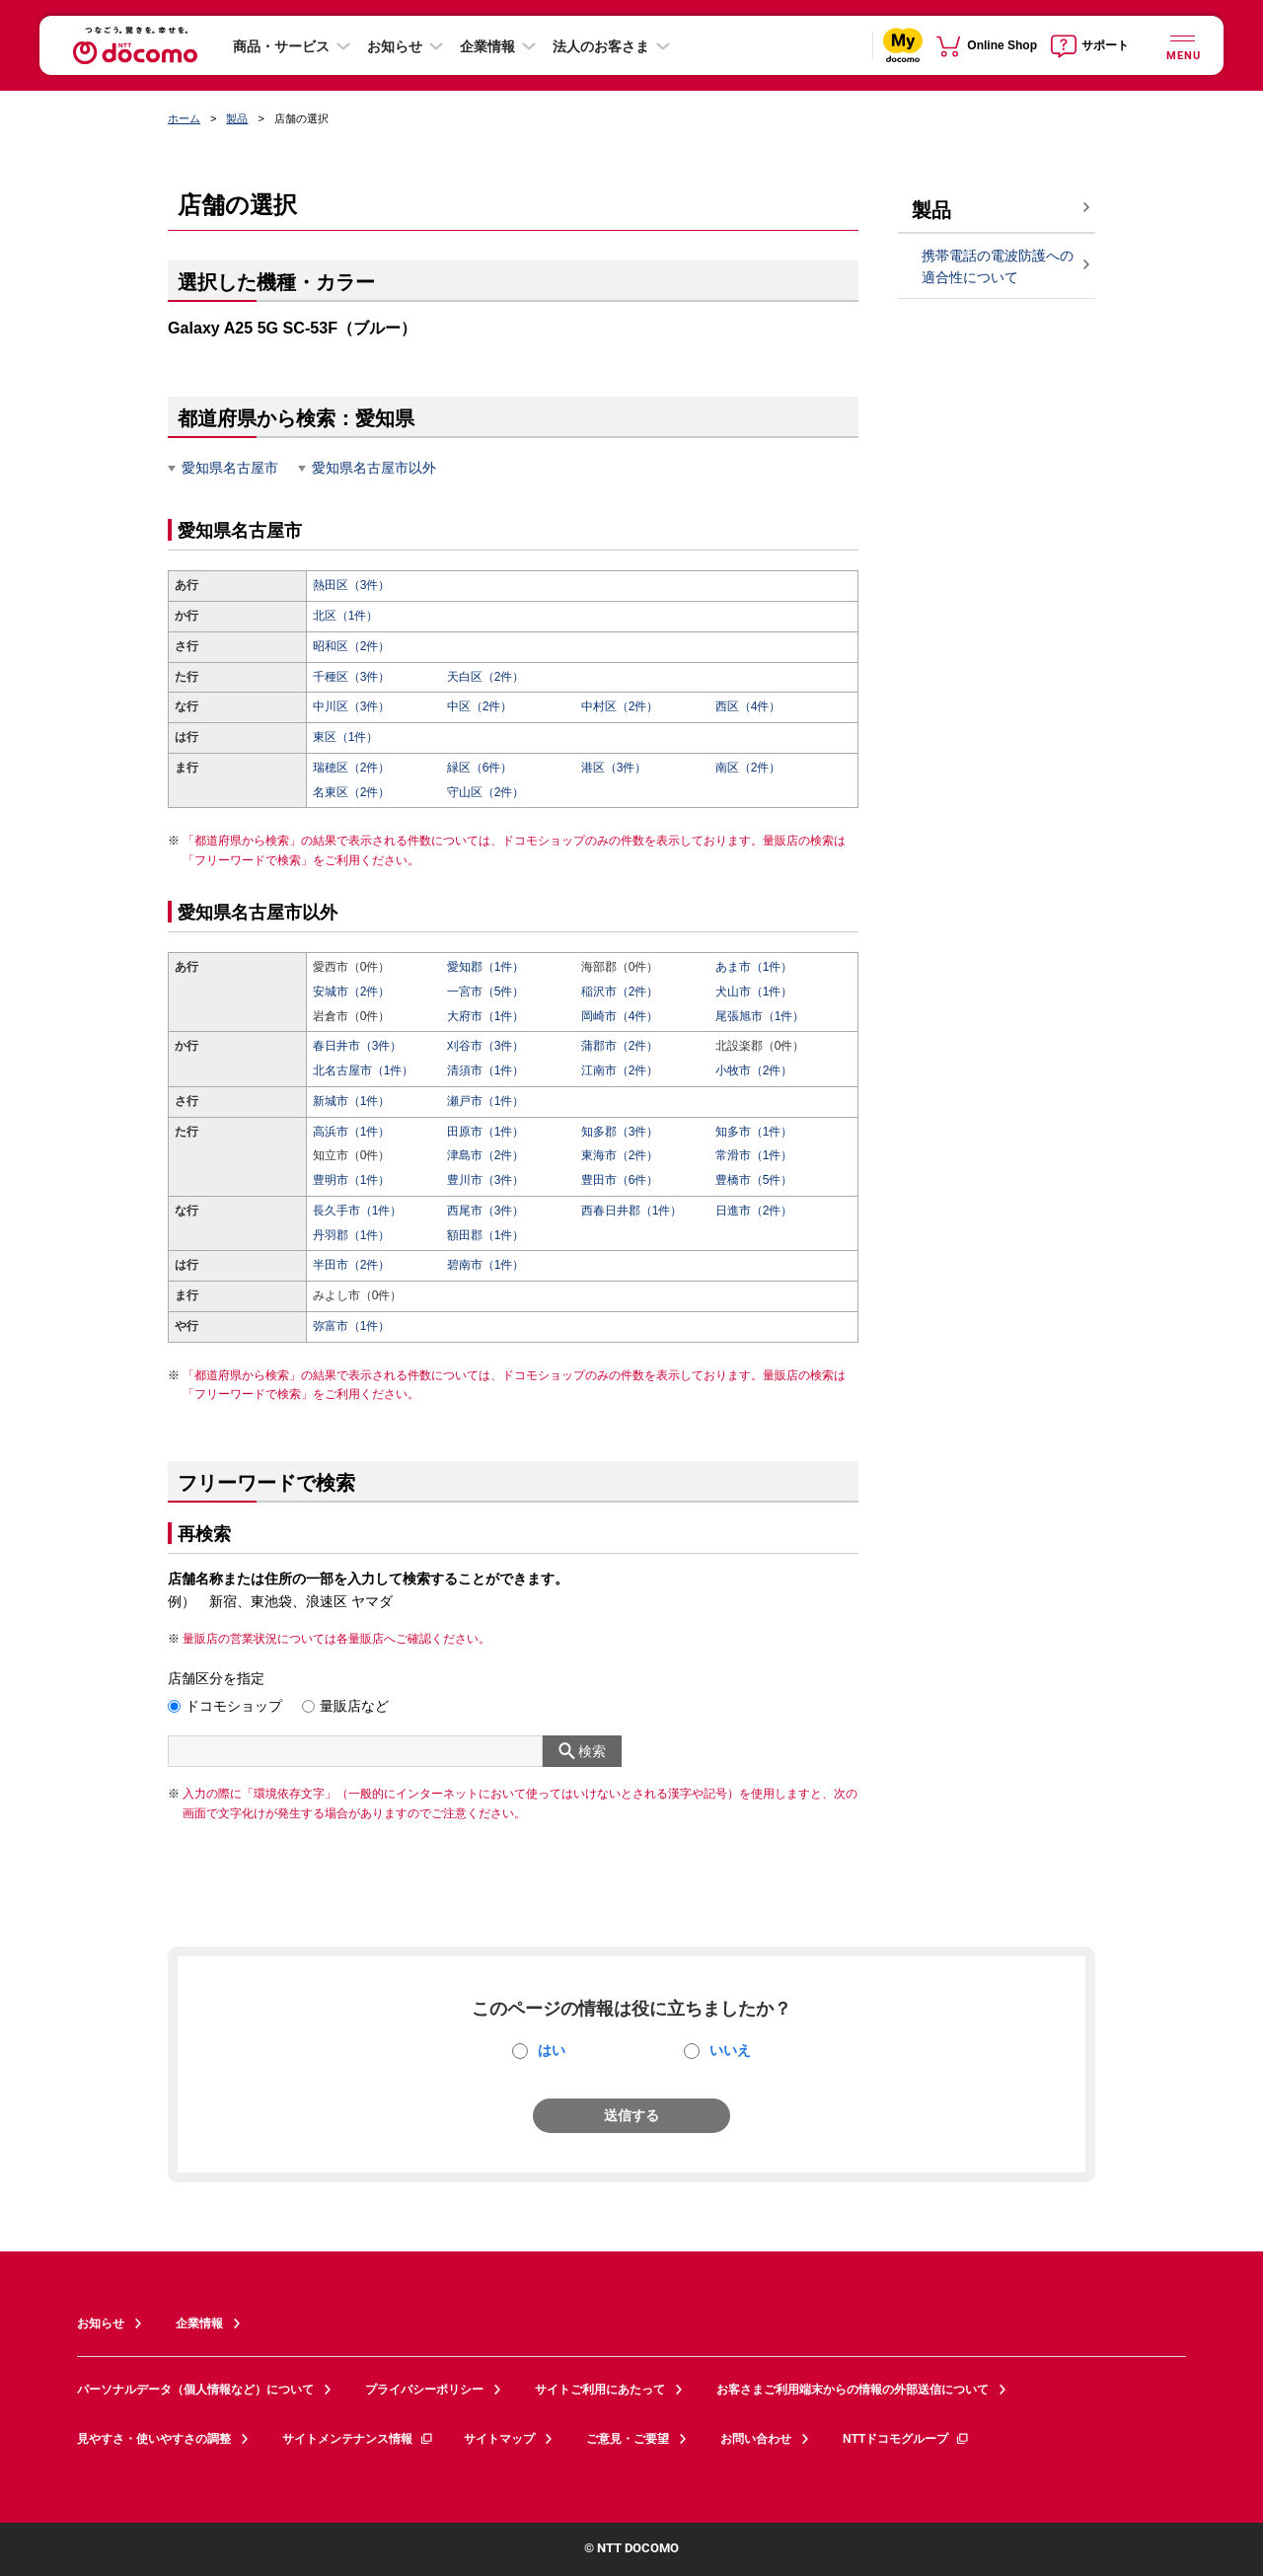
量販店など (354, 1706)
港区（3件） (614, 767)
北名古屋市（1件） (363, 1070)
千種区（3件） (352, 677)
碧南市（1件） (486, 1265)
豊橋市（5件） (754, 1180)
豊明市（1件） (352, 1180)
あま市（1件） (754, 967)
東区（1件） (346, 737)
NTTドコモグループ (906, 2439)
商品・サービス (281, 46)
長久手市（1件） (358, 1210)
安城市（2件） (352, 991)
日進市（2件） (754, 1210)
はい (551, 2050)
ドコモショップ (234, 1706)
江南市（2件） (620, 1070)
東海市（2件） (620, 1155)
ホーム (184, 118)
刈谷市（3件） (486, 1046)
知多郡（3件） (620, 1132)
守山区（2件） (486, 792)
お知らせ (394, 46)
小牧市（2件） (754, 1070)
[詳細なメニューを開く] (1182, 45)
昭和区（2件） (352, 646)
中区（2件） (480, 706)
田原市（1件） (486, 1132)
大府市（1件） (486, 1016)
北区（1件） (346, 616)
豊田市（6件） (620, 1180)
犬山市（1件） (754, 991)
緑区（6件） (480, 767)
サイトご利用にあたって (600, 2389)
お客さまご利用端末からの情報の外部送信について (852, 2389)
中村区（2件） (620, 706)
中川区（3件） (352, 706)
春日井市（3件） (358, 1046)
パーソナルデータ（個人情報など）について (195, 2389)
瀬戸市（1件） (486, 1101)
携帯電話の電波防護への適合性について (998, 267)
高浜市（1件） (352, 1132)
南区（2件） (748, 767)
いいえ (730, 2050)
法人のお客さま (601, 46)
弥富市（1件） (352, 1326)
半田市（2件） (352, 1265)
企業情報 (487, 46)
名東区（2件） (352, 792)
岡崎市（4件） (620, 1016)
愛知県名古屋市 (230, 468)
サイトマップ (499, 2439)
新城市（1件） (352, 1101)
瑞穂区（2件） (352, 767)
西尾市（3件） (486, 1210)
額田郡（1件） (486, 1235)
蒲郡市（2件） (620, 1046)
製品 (237, 118)
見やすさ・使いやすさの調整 (154, 2439)
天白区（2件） (486, 677)
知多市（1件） (754, 1132)
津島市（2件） (486, 1155)
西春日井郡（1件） (632, 1210)
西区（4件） (748, 706)
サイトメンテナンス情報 (358, 2439)
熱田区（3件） (352, 585)
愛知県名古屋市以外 (374, 468)
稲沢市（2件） (620, 991)
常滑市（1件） (754, 1155)
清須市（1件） (486, 1070)
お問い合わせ (755, 2439)
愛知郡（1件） (486, 967)
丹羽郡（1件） (352, 1235)
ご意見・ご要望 (627, 2439)
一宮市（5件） (486, 991)
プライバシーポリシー (424, 2389)
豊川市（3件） (486, 1180)
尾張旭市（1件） (760, 1016)
